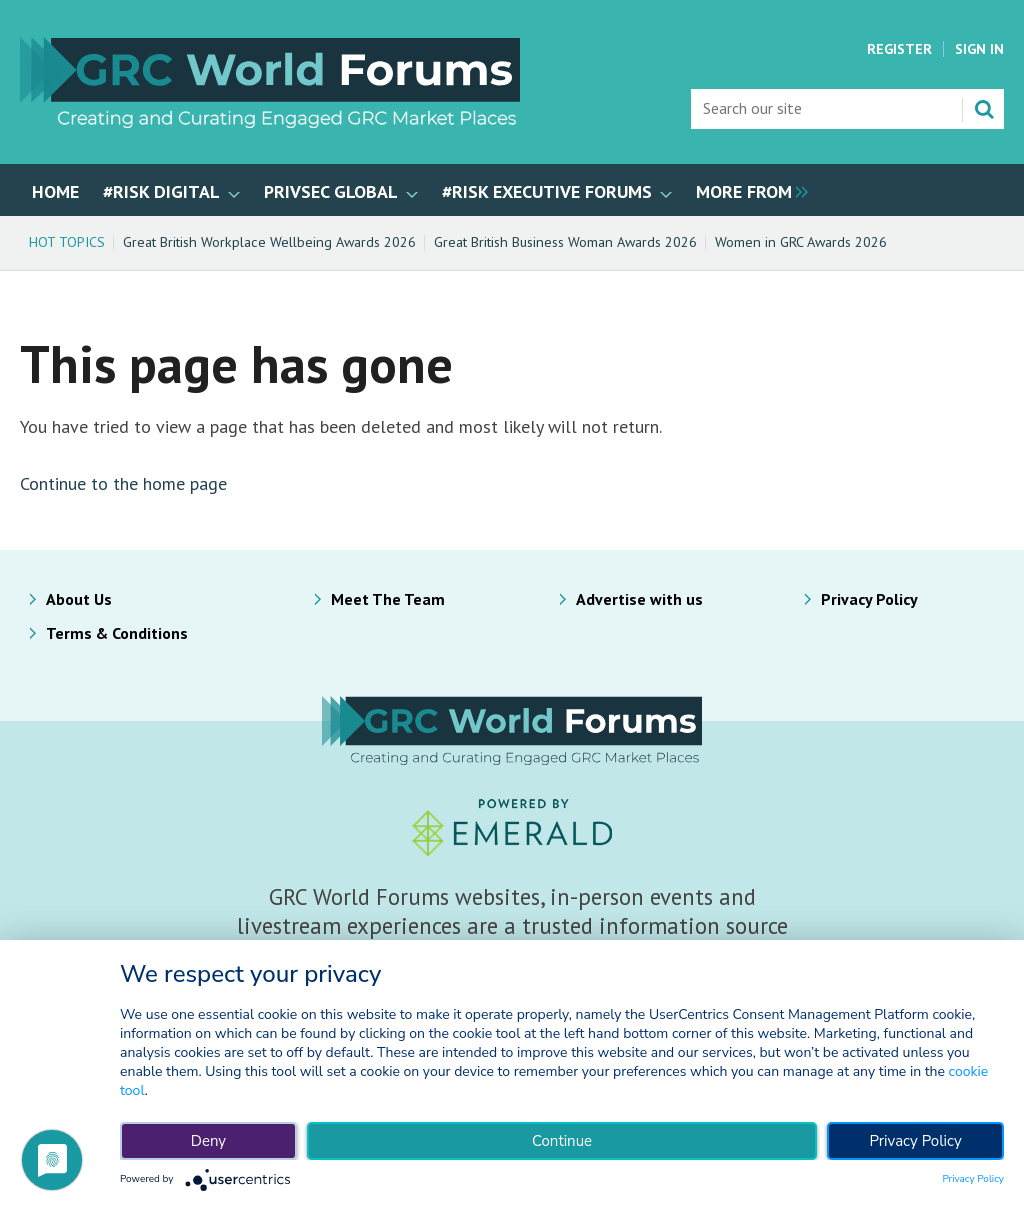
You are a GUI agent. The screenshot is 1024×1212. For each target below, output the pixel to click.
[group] (747, 190)
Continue (562, 1141)
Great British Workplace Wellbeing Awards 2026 (269, 242)
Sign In (979, 49)
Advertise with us (639, 599)
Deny (208, 1141)
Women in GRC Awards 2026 (801, 242)
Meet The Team (388, 599)
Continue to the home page (123, 483)
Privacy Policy (869, 599)
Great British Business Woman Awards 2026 (565, 242)
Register (899, 49)
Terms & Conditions (117, 633)
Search (984, 109)
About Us (79, 599)
